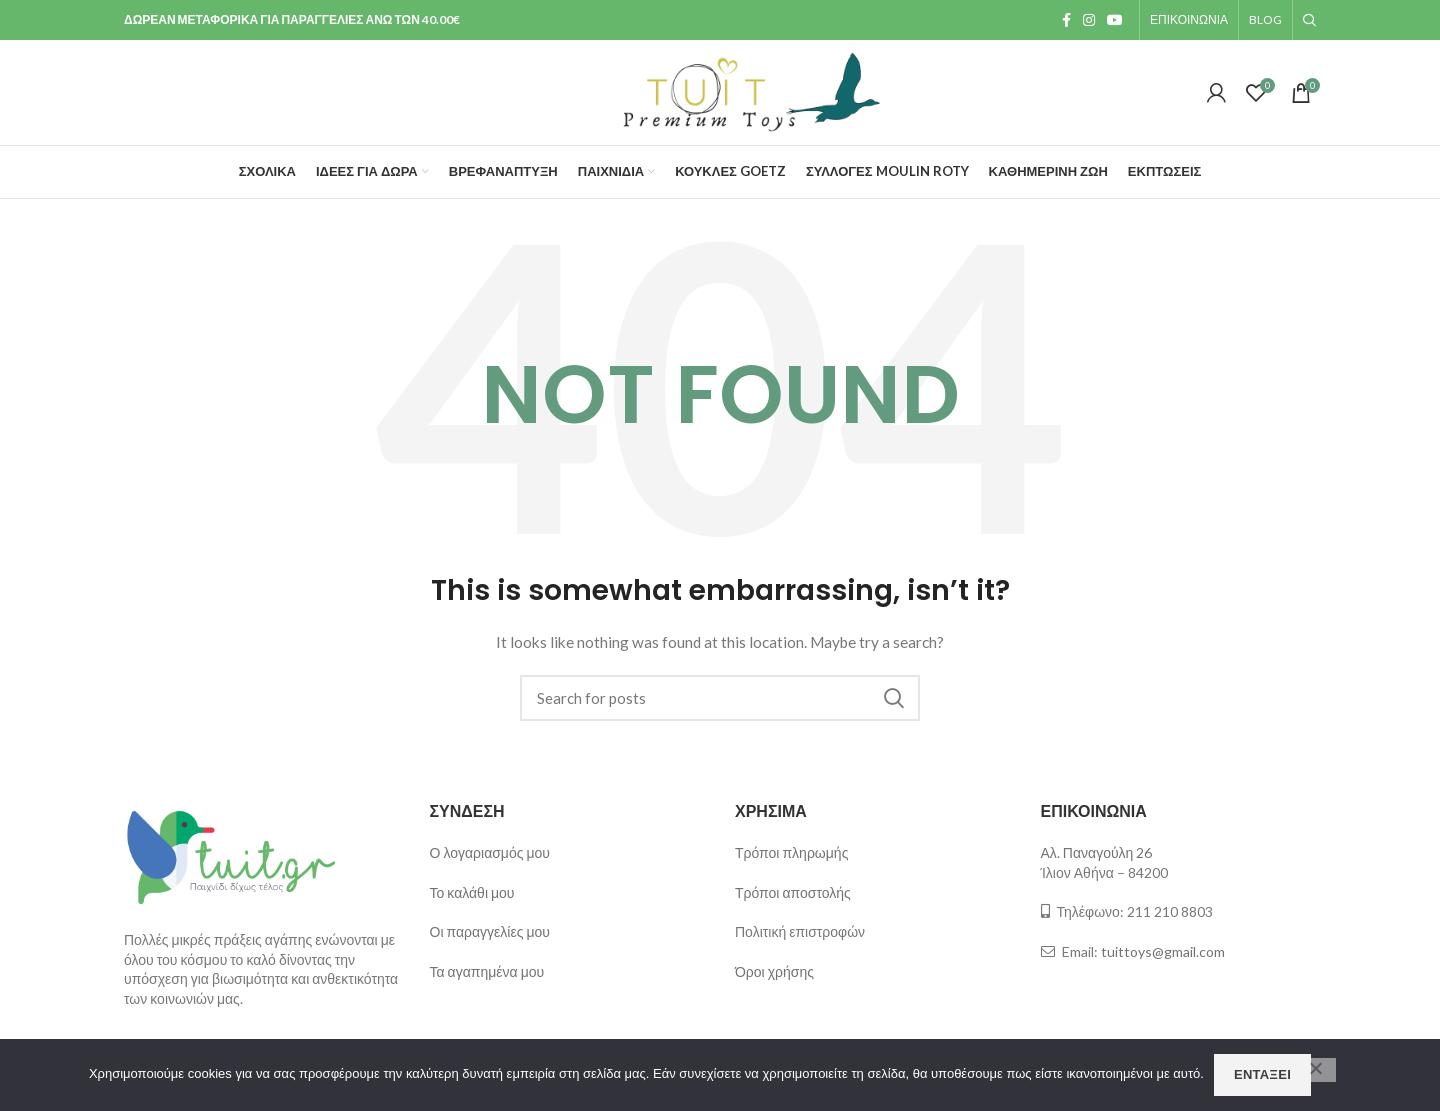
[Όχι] (1316, 1070)
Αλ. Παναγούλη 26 (1097, 852)
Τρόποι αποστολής (793, 892)
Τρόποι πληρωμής (791, 852)
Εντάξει (1262, 1074)
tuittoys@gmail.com (1163, 951)
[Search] (720, 698)
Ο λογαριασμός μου (490, 852)
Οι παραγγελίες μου (490, 931)
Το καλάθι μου (472, 892)
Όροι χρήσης (774, 971)
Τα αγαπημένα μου (487, 971)
